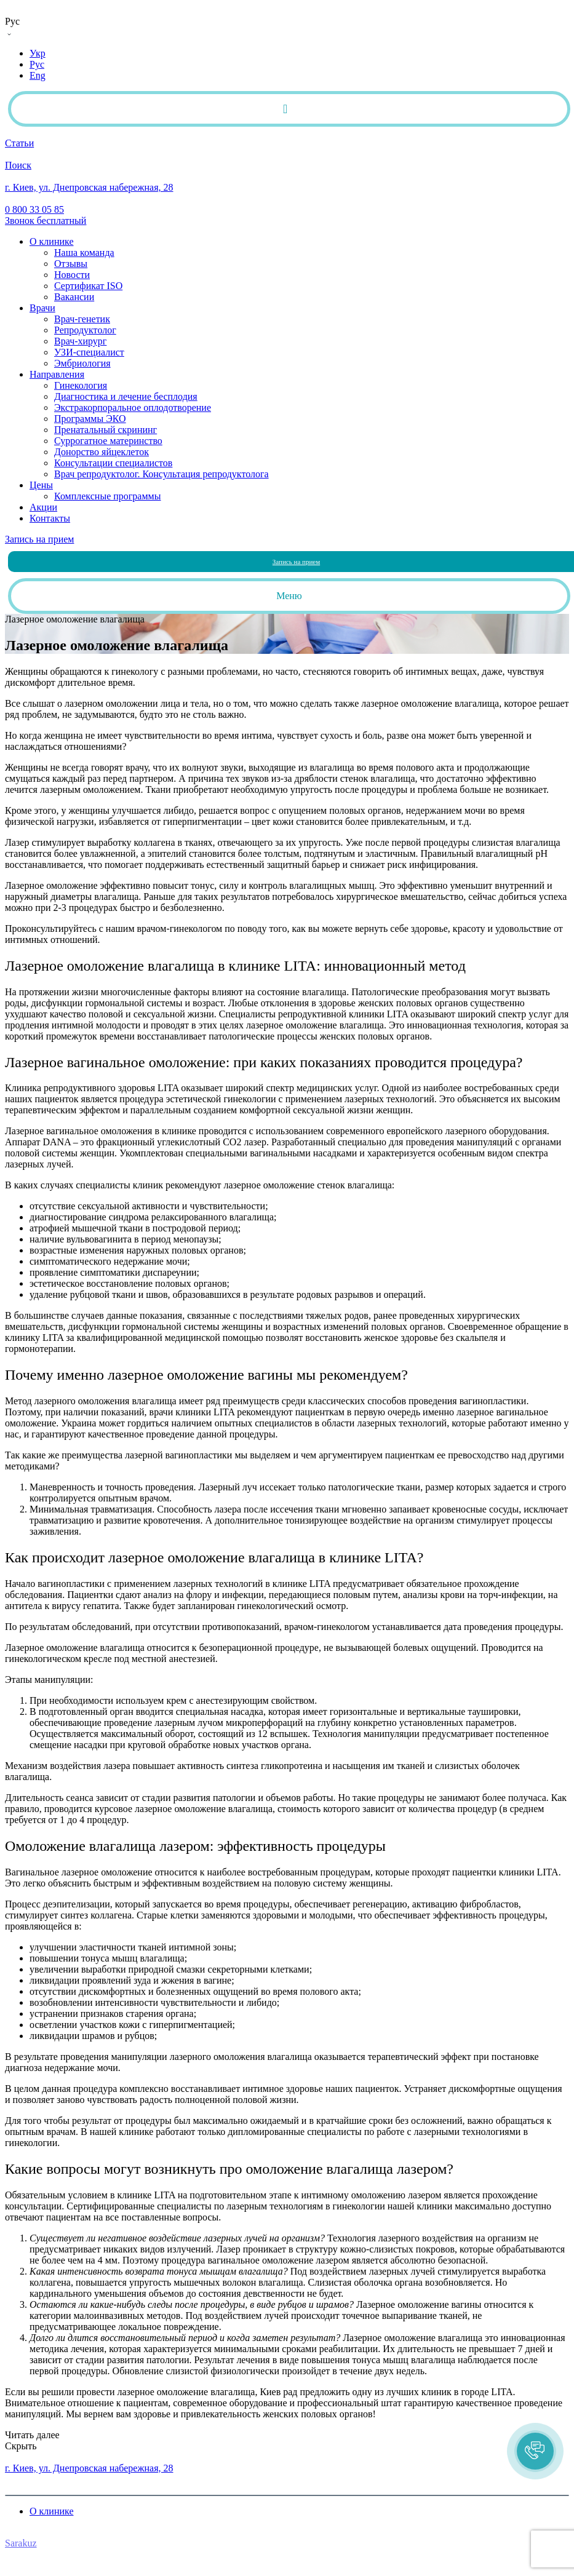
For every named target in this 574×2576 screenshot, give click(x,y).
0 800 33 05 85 (34, 2457)
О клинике (51, 241)
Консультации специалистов (113, 463)
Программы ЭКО (90, 418)
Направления (57, 374)
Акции (43, 507)
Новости (72, 274)
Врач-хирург (80, 341)
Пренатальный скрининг (105, 429)
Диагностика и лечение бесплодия (125, 396)
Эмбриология (82, 363)
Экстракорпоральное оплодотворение (132, 407)
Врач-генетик (82, 319)
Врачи (42, 308)
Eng (38, 75)
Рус (37, 64)
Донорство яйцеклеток (101, 452)
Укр (38, 53)
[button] (535, 2451)
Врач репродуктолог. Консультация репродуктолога (161, 474)
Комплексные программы (107, 496)
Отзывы (70, 263)
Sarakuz (21, 2543)
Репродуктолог (85, 330)
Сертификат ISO (88, 285)
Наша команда (84, 252)
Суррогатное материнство (108, 440)
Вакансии (74, 297)
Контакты (50, 518)
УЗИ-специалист (89, 352)
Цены (41, 485)
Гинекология (80, 385)
